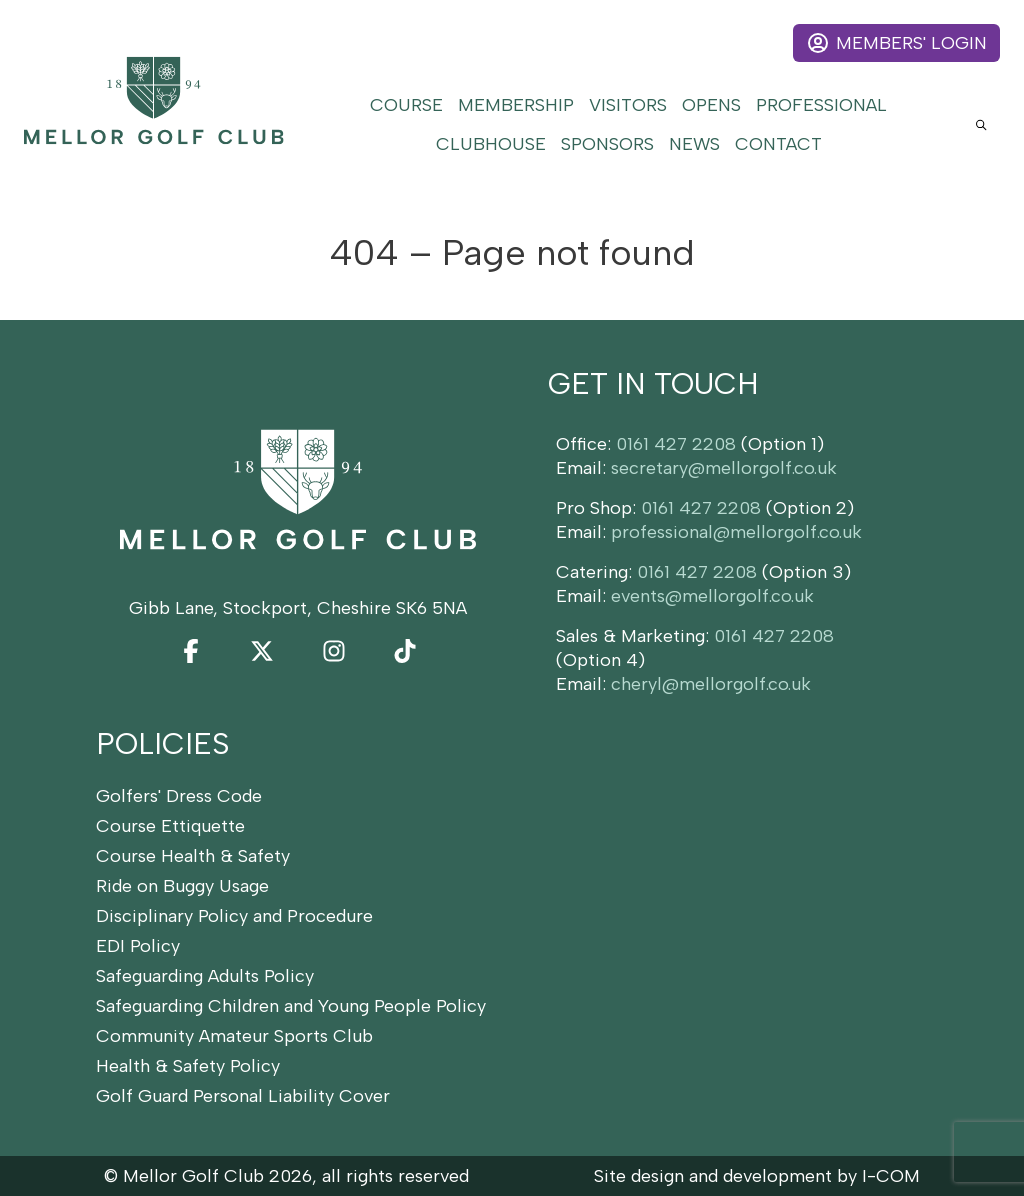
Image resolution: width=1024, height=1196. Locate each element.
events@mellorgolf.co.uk (712, 596)
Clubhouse (491, 144)
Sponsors (607, 144)
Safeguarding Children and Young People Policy (291, 1006)
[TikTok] (405, 651)
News (694, 144)
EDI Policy (138, 946)
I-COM (891, 1176)
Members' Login (896, 43)
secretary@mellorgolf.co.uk (724, 468)
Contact (778, 144)
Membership (516, 105)
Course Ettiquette (170, 826)
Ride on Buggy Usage (182, 886)
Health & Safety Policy (188, 1066)
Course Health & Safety (193, 856)
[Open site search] (981, 124)
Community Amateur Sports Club (234, 1036)
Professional (821, 105)
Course (406, 105)
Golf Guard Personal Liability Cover (243, 1096)
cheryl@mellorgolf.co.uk (711, 684)
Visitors (628, 105)
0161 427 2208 (676, 444)
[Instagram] (334, 651)
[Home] (154, 100)
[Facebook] (191, 651)
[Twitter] (262, 651)
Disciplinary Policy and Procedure (234, 916)
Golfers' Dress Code (179, 796)
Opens (711, 105)
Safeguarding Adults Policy (205, 976)
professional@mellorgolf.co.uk (736, 532)
